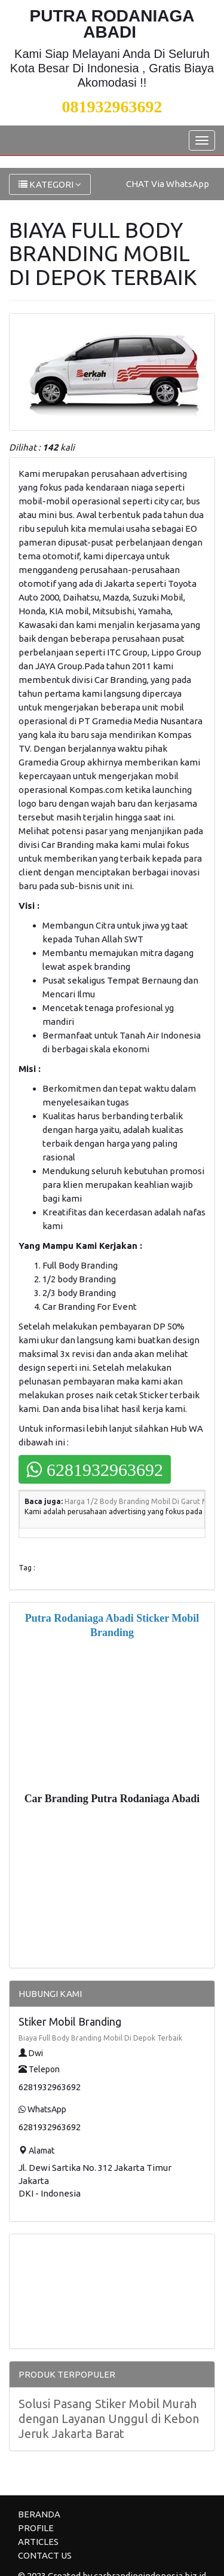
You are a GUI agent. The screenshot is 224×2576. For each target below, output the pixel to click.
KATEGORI (50, 184)
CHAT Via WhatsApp (167, 184)
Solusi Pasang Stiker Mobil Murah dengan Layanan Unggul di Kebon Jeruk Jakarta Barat (109, 2418)
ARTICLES (38, 2542)
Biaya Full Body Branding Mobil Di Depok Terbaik (100, 2038)
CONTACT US (45, 2555)
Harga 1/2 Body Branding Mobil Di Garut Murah (144, 1501)
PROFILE (36, 2528)
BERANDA (39, 2514)
